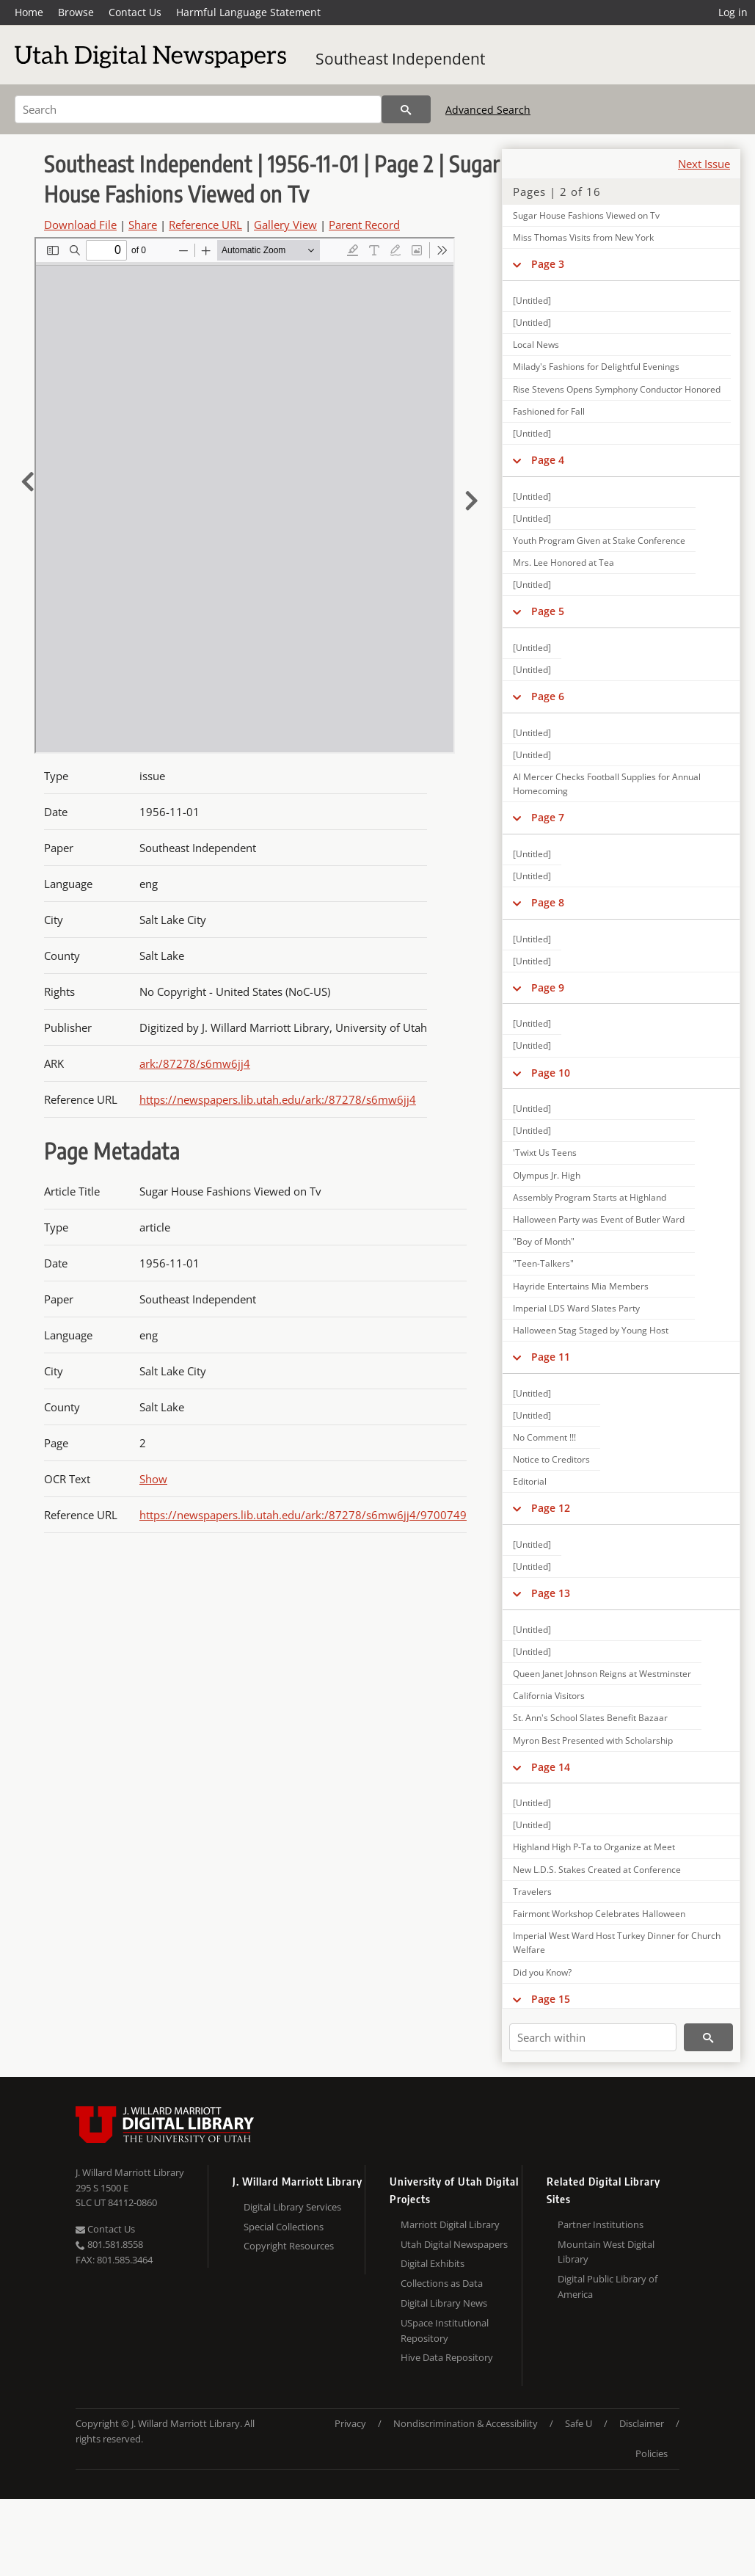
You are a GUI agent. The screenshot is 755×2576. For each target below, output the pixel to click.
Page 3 (547, 264)
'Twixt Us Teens (545, 1152)
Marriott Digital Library (450, 2224)
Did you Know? (542, 1972)
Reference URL (205, 224)
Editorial (530, 1481)
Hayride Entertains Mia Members (581, 1286)
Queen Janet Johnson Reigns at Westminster (602, 1673)
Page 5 (547, 611)
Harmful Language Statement (248, 12)
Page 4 (547, 460)
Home (29, 12)
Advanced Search (487, 110)
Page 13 (550, 1593)
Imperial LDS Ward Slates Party (576, 1308)
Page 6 (547, 696)
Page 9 (547, 987)
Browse (76, 12)
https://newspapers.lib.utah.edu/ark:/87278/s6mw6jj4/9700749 (303, 1514)
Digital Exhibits (432, 2263)
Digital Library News (444, 2303)
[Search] (198, 109)
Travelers (532, 1891)
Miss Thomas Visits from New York (583, 237)
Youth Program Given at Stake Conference (599, 540)
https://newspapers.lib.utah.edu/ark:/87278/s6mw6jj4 (277, 1099)
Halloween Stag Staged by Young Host (590, 1330)
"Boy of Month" (544, 1241)
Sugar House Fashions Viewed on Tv (586, 215)
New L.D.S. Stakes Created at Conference (597, 1869)
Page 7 (547, 817)
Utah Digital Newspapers (454, 2244)
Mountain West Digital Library (606, 2252)
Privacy (350, 2423)
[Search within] (592, 2037)
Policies (651, 2453)
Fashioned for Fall (549, 411)
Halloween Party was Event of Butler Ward (599, 1219)
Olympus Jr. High (546, 1175)
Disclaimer (641, 2423)
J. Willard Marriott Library (130, 2172)
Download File (80, 224)
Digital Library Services (292, 2206)
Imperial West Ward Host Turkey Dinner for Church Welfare (617, 1942)
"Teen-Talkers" (543, 1263)
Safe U (578, 2423)
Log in (733, 12)
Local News (536, 344)
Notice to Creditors (551, 1459)
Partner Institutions (600, 2224)
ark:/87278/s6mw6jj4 (194, 1063)
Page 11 (550, 1357)
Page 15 (550, 1999)
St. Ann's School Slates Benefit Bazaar (590, 1717)
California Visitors (549, 1695)
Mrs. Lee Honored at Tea (563, 562)
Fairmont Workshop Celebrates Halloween (599, 1913)
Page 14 (550, 1767)
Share (142, 224)
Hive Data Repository (447, 2357)
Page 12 (550, 1508)
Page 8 (547, 902)
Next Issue (704, 163)
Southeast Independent (400, 58)
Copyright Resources (289, 2245)
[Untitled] (532, 300)
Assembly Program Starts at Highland (589, 1197)
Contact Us (135, 12)
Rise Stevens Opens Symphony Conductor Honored (617, 389)
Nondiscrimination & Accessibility (465, 2423)
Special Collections (284, 2226)
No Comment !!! (544, 1437)
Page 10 (550, 1073)
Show (153, 1478)
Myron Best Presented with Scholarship (593, 1740)
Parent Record (364, 224)
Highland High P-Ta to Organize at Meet (594, 1847)
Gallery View (285, 224)
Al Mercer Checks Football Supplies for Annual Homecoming (607, 784)
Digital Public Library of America (607, 2286)
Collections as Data (442, 2283)
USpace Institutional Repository (445, 2330)
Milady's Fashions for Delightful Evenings (596, 366)
